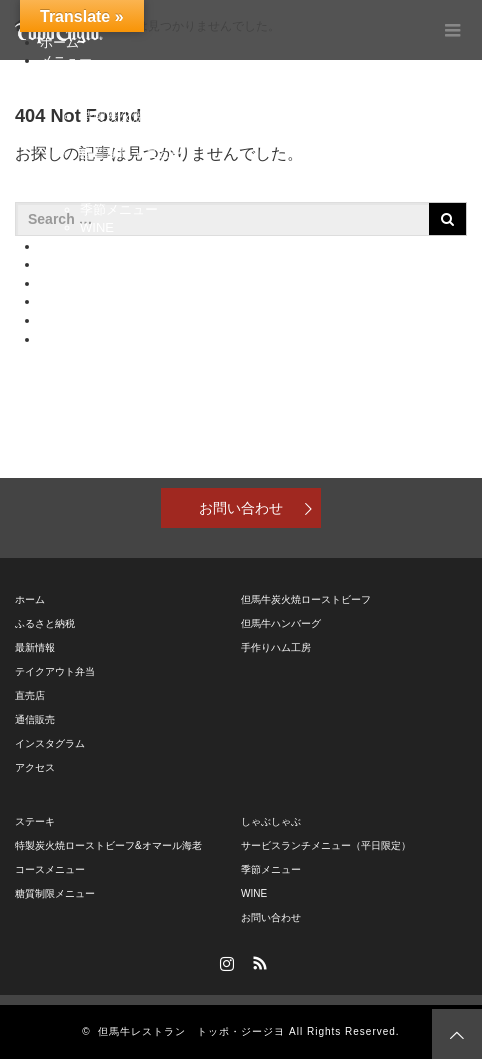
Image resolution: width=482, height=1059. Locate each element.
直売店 (59, 264)
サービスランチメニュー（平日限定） (190, 190)
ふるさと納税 (79, 246)
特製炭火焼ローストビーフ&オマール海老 (201, 116)
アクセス (66, 339)
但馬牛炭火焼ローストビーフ (306, 599)
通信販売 (66, 283)
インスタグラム (85, 320)
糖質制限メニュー (132, 153)
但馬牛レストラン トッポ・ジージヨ (191, 1031)
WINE (97, 227)
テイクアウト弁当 (92, 301)
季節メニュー (119, 209)
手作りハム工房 (276, 647)
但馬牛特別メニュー (138, 79)
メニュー (66, 60)
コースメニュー (125, 134)
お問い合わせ (241, 508)
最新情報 (35, 647)
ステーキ (106, 97)
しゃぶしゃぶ (119, 172)
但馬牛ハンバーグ (281, 623)
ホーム (30, 599)
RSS (258, 960)
